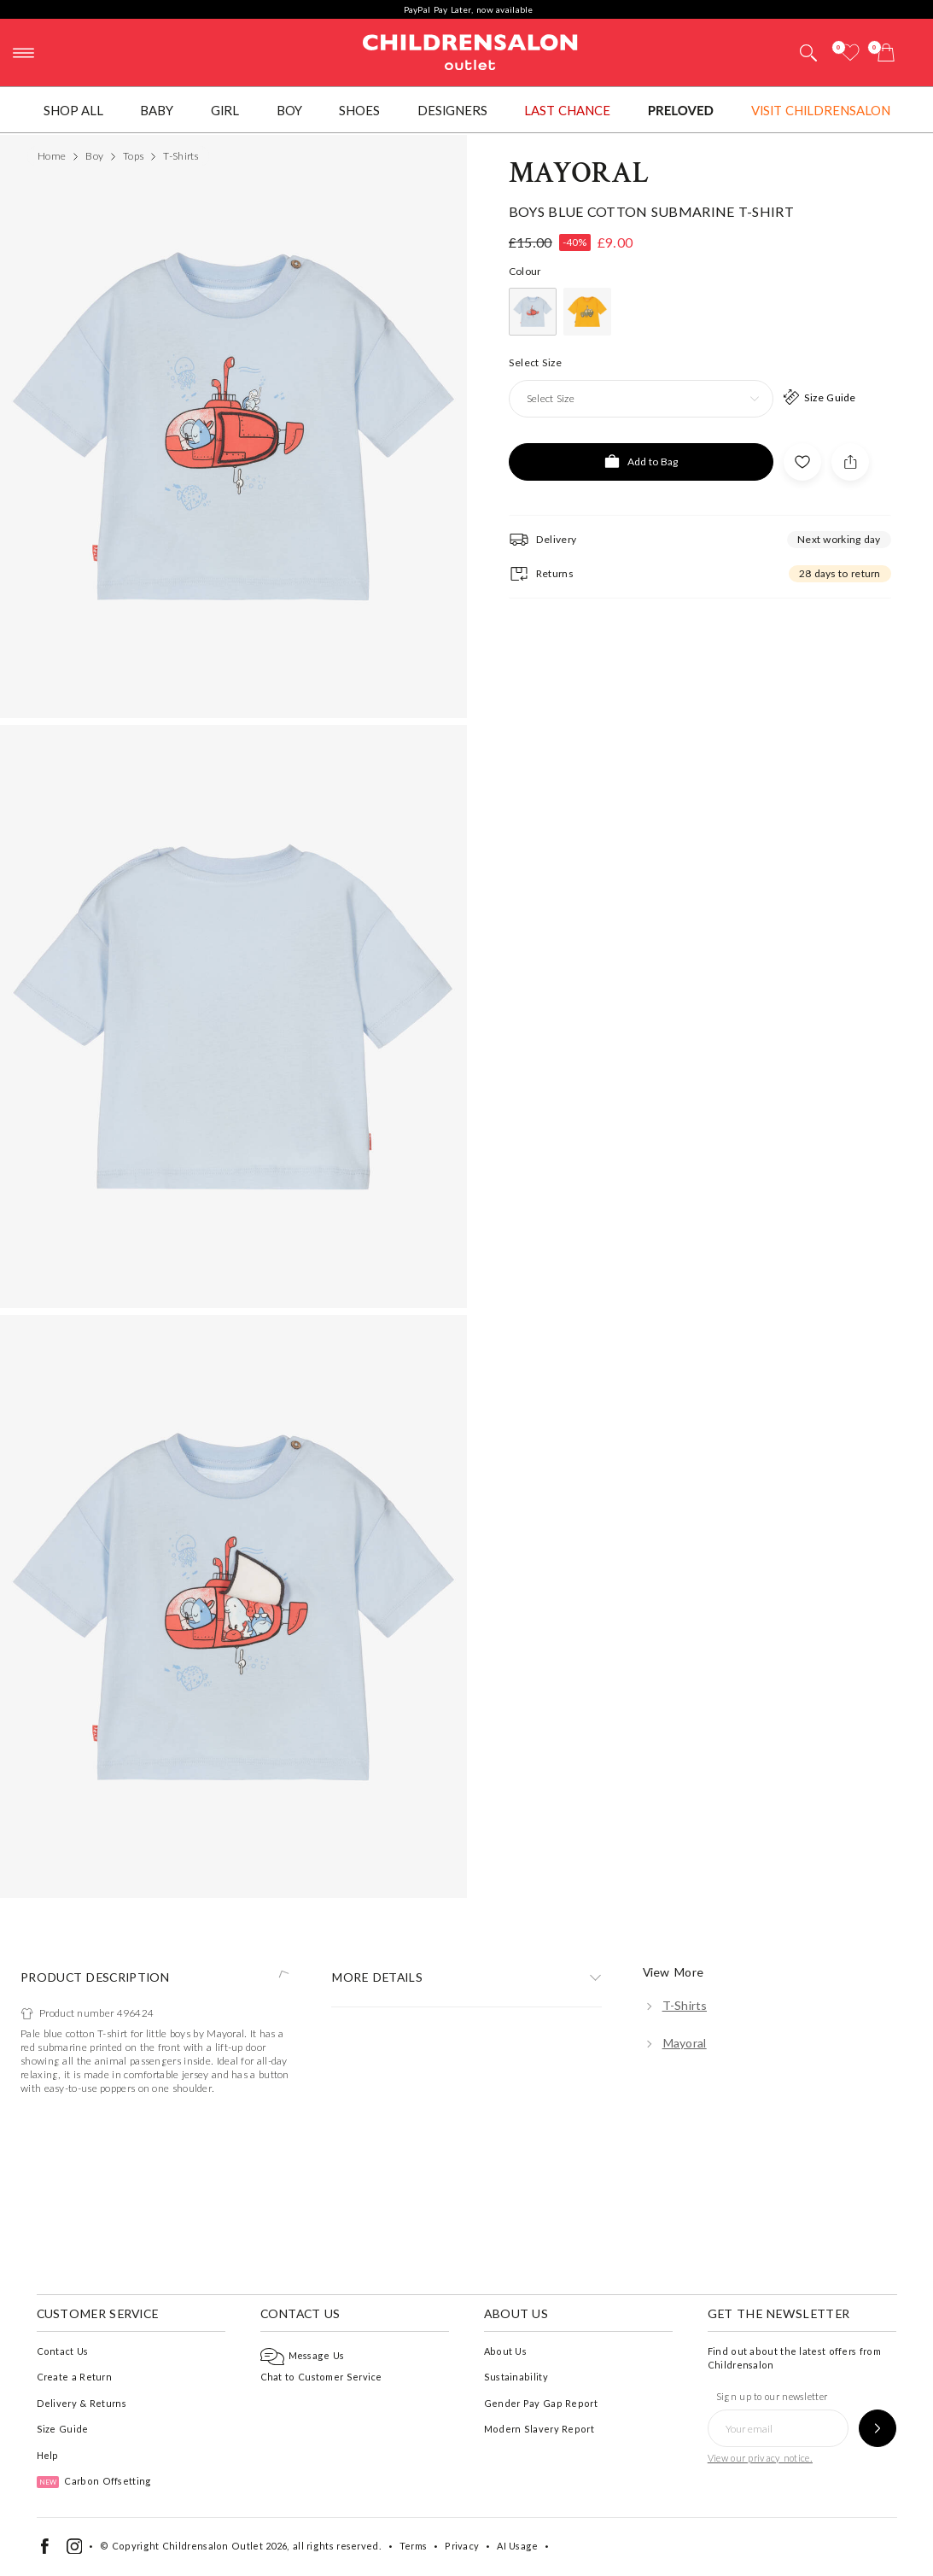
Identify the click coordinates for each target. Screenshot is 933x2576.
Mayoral (579, 1140)
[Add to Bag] (641, 1428)
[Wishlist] (850, 52)
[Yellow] (587, 1279)
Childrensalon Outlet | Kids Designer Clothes (470, 50)
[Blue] (533, 1279)
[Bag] (886, 52)
